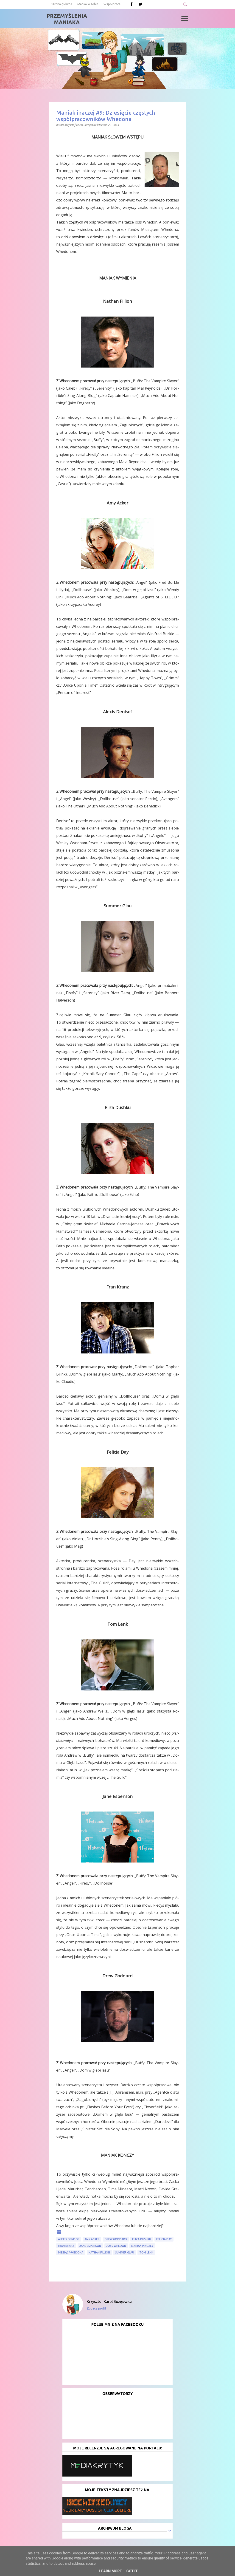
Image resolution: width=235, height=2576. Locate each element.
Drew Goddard (116, 2239)
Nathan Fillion (99, 2252)
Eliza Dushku (141, 2239)
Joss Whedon (116, 2245)
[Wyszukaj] (185, 4)
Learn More (110, 2571)
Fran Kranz (66, 2245)
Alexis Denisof (68, 2239)
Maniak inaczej (142, 2245)
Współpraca (112, 4)
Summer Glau (124, 2252)
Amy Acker (91, 2239)
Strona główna (61, 4)
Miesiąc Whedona (70, 2252)
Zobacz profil (96, 2308)
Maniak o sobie (87, 4)
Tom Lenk (146, 2252)
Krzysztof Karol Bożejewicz (109, 2301)
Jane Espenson (90, 2245)
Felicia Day (164, 2239)
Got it (131, 2571)
